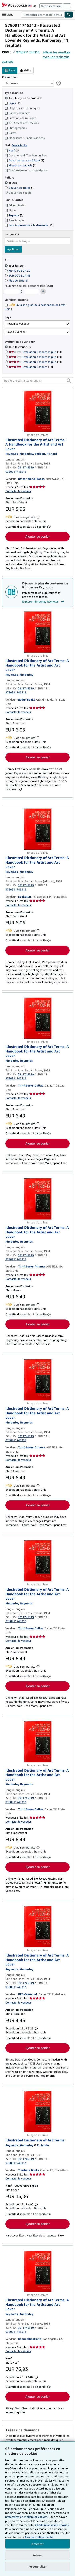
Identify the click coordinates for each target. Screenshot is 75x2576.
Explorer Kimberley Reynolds (43, 602)
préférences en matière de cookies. (26, 2516)
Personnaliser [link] (37, 2566)
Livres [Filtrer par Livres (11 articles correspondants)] (13, 103)
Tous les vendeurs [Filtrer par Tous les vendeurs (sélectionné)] (20, 347)
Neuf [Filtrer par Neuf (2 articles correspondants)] (12, 150)
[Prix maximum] (31, 291)
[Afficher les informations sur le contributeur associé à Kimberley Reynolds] (19, 674)
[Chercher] (69, 15)
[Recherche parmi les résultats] (37, 380)
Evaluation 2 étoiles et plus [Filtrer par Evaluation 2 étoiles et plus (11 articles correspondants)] (35, 351)
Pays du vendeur (16, 331)
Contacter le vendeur (18, 491)
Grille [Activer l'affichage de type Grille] (25, 70)
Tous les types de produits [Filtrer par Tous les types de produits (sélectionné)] (23, 98)
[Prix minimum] (12, 291)
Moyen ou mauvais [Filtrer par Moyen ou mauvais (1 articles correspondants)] (20, 165)
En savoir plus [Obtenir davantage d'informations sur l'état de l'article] (19, 145)
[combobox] (43, 15)
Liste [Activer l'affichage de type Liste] (10, 70)
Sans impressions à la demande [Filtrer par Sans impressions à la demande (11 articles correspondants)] (29, 225)
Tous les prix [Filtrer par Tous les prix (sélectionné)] (15, 265)
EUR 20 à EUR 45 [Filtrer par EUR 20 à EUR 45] (18, 275)
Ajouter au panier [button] (37, 536)
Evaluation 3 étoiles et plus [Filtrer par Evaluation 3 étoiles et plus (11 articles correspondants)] (35, 356)
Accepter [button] (37, 2544)
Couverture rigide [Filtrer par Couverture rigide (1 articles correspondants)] (19, 187)
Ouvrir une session (51, 5)
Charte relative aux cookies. (52, 2525)
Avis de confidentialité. (39, 2537)
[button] (69, 380)
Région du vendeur (17, 323)
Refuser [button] (37, 2555)
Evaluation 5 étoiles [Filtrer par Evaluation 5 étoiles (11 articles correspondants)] (31, 366)
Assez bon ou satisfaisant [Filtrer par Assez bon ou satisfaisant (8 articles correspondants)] (24, 160)
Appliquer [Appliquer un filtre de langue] (13, 249)
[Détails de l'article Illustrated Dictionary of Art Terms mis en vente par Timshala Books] (37, 2111)
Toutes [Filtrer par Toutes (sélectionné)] (11, 182)
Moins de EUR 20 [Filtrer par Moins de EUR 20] (18, 270)
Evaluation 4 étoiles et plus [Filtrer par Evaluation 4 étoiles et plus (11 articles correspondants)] (35, 361)
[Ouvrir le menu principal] (9, 15)
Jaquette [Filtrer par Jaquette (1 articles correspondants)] (14, 215)
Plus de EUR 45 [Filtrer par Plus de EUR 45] (17, 280)
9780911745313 (28, 52)
